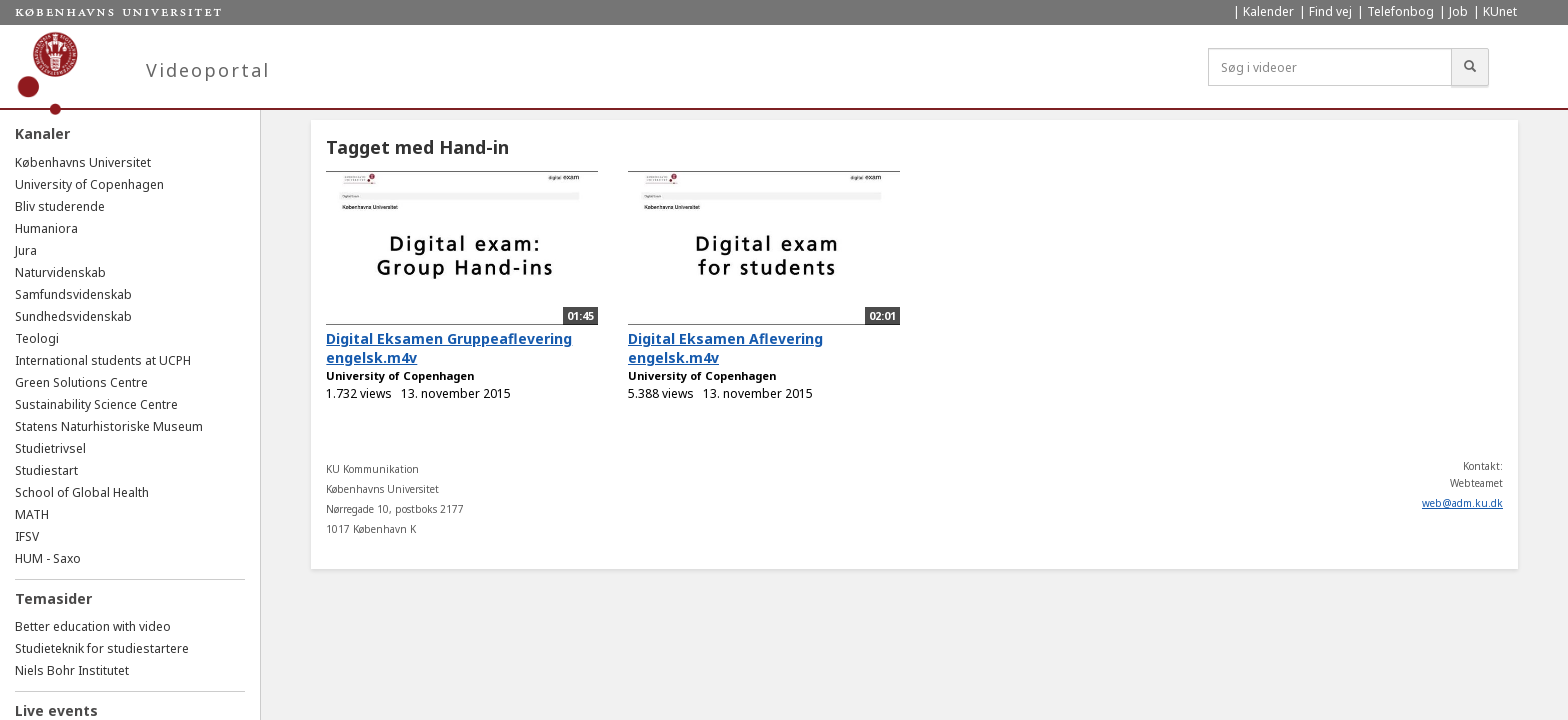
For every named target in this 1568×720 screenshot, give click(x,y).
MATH (32, 514)
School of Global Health (82, 492)
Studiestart (46, 470)
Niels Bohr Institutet (72, 670)
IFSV (27, 536)
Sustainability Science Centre (96, 404)
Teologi (37, 338)
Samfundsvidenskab (73, 294)
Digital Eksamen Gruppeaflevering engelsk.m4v (449, 348)
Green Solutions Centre (81, 382)
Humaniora (46, 228)
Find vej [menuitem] (1330, 11)
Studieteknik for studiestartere (102, 648)
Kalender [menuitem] (1268, 11)
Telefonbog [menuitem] (1400, 11)
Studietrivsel (50, 448)
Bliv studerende (60, 206)
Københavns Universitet (83, 162)
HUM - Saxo (48, 558)
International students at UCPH (103, 360)
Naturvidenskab (60, 272)
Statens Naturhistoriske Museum (109, 426)
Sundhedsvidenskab (73, 316)
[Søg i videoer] (1330, 67)
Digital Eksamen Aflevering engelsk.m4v (725, 348)
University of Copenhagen (89, 184)
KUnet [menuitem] (1500, 11)
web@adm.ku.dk (1462, 503)
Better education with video (93, 626)
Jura (26, 250)
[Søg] (1470, 67)
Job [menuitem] (1458, 11)
